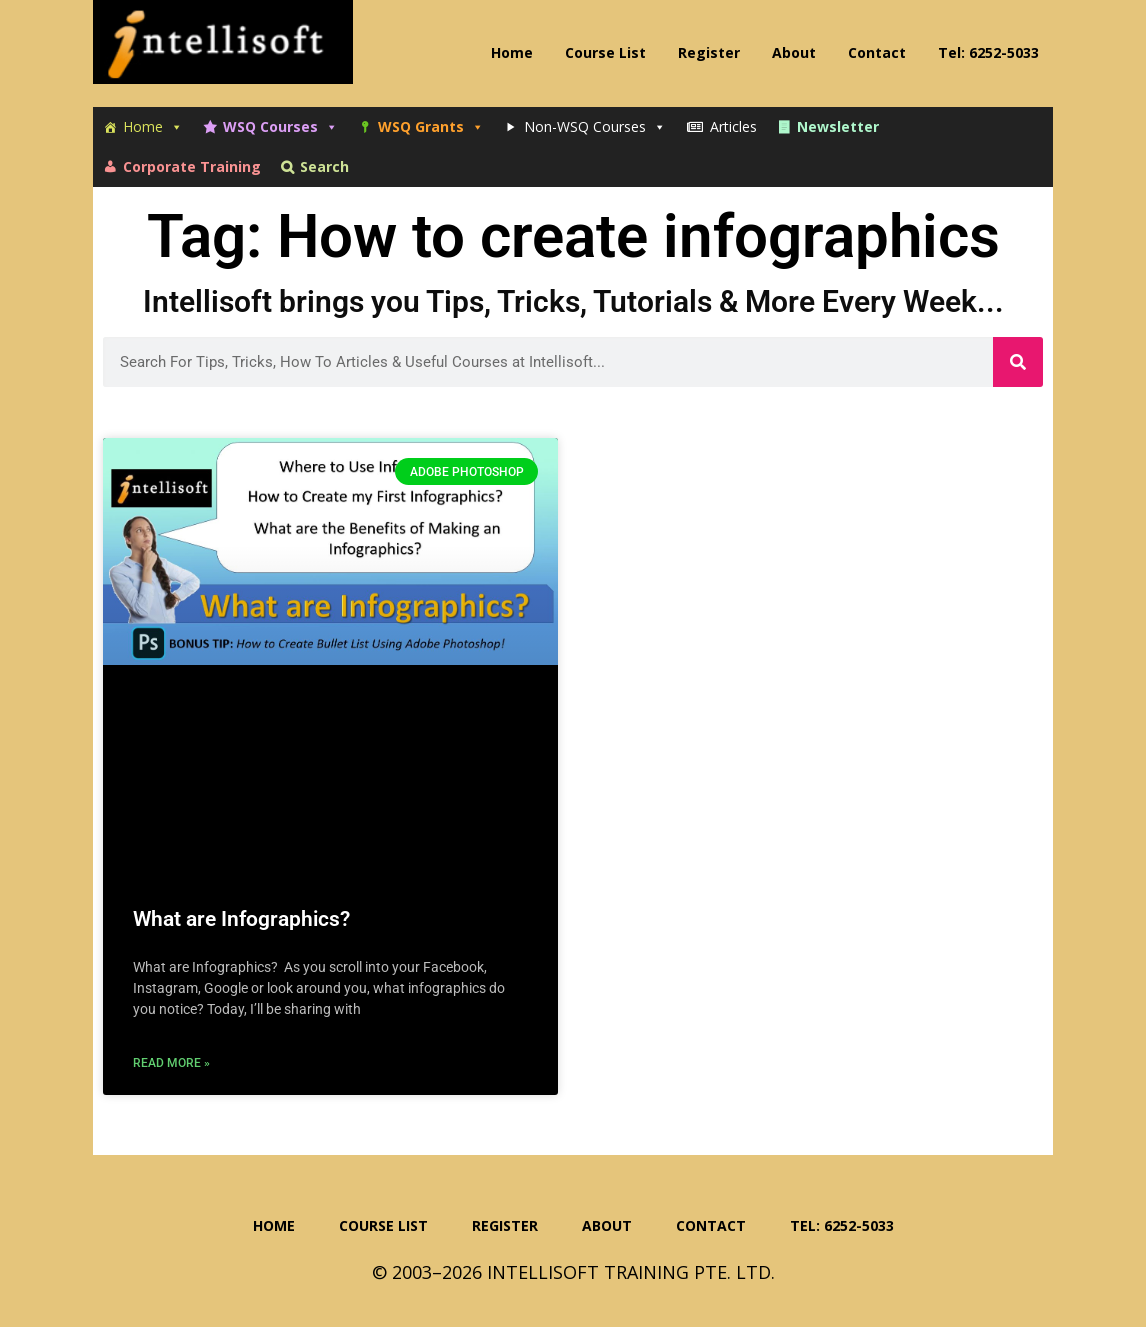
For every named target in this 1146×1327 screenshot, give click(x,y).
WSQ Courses (280, 127)
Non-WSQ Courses (595, 127)
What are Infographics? (241, 919)
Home (153, 127)
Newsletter (838, 126)
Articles (733, 126)
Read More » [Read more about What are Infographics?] (171, 1063)
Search (324, 166)
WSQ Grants (431, 127)
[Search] (1018, 362)
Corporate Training (192, 166)
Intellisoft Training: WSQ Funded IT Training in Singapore (223, 50)
